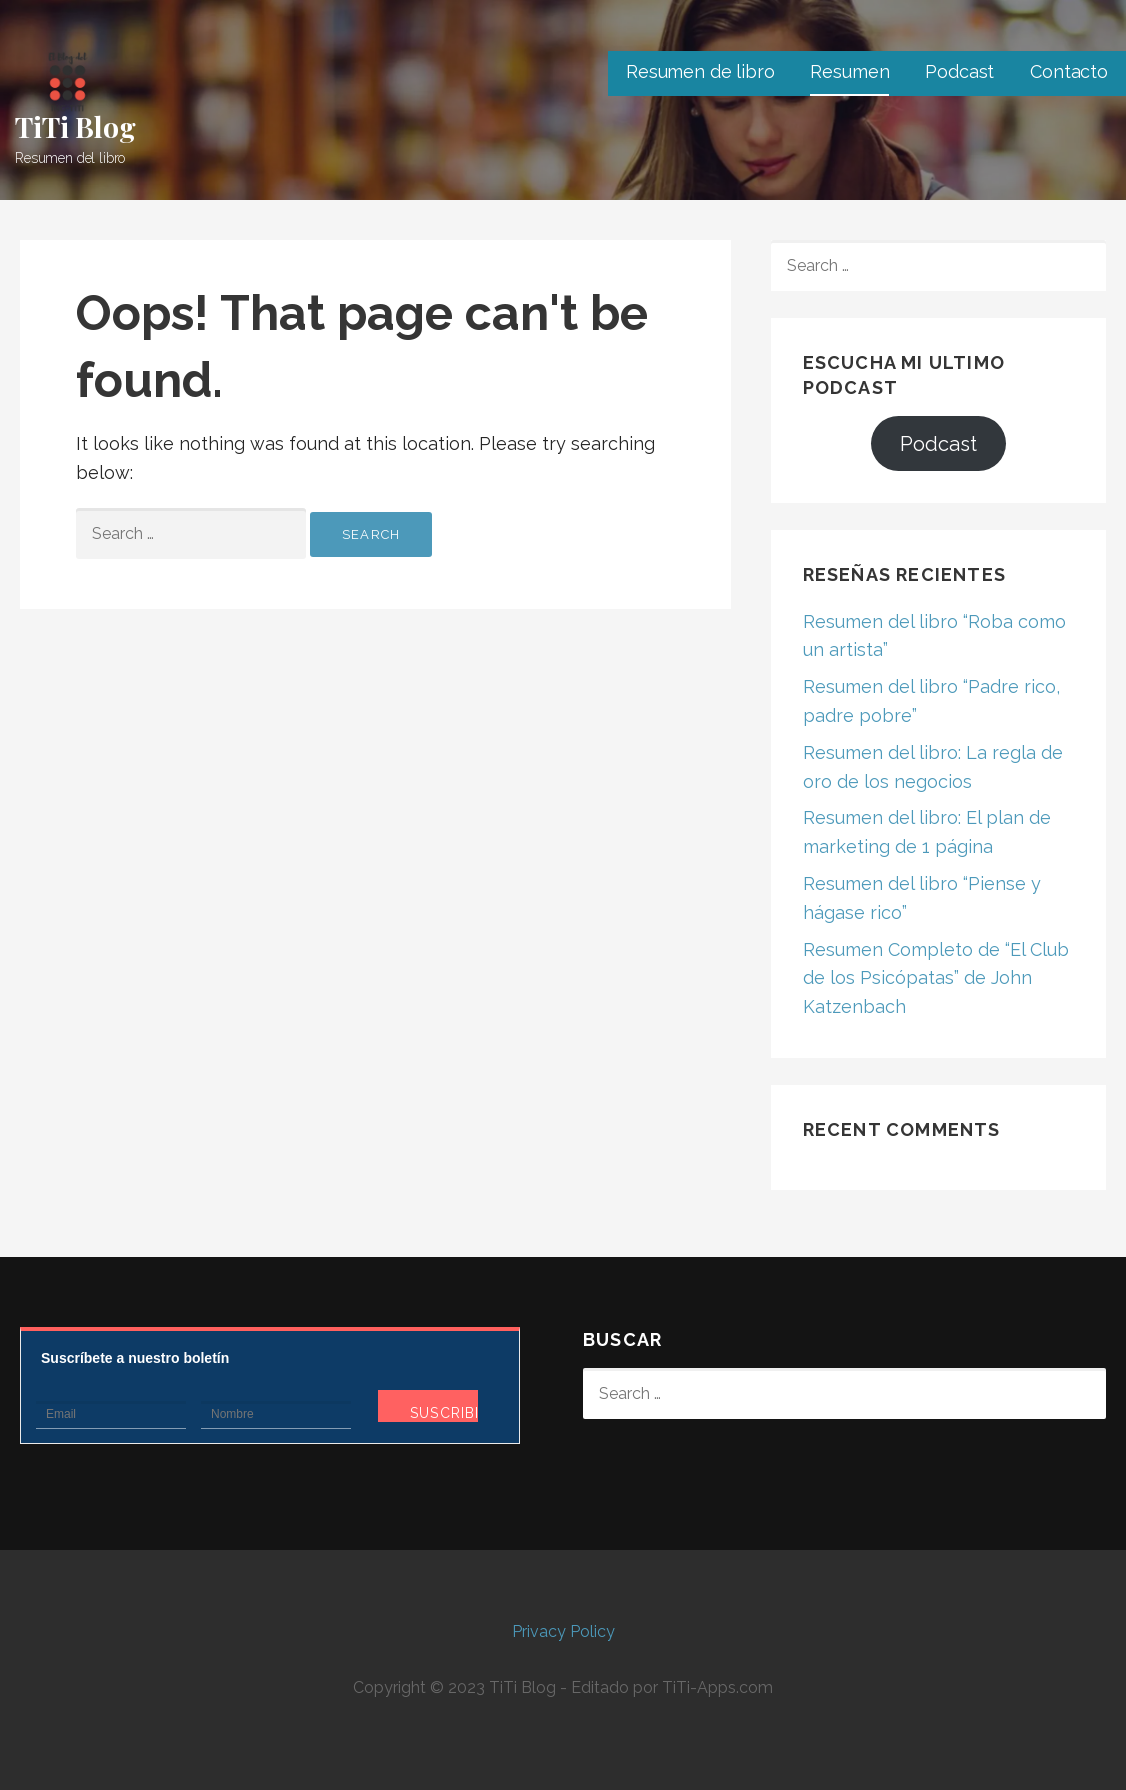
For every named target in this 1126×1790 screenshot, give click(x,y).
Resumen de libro (700, 71)
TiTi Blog (75, 126)
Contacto (1069, 71)
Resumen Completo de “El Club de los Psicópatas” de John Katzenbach (936, 978)
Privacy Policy (563, 1631)
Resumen (849, 71)
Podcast (959, 71)
